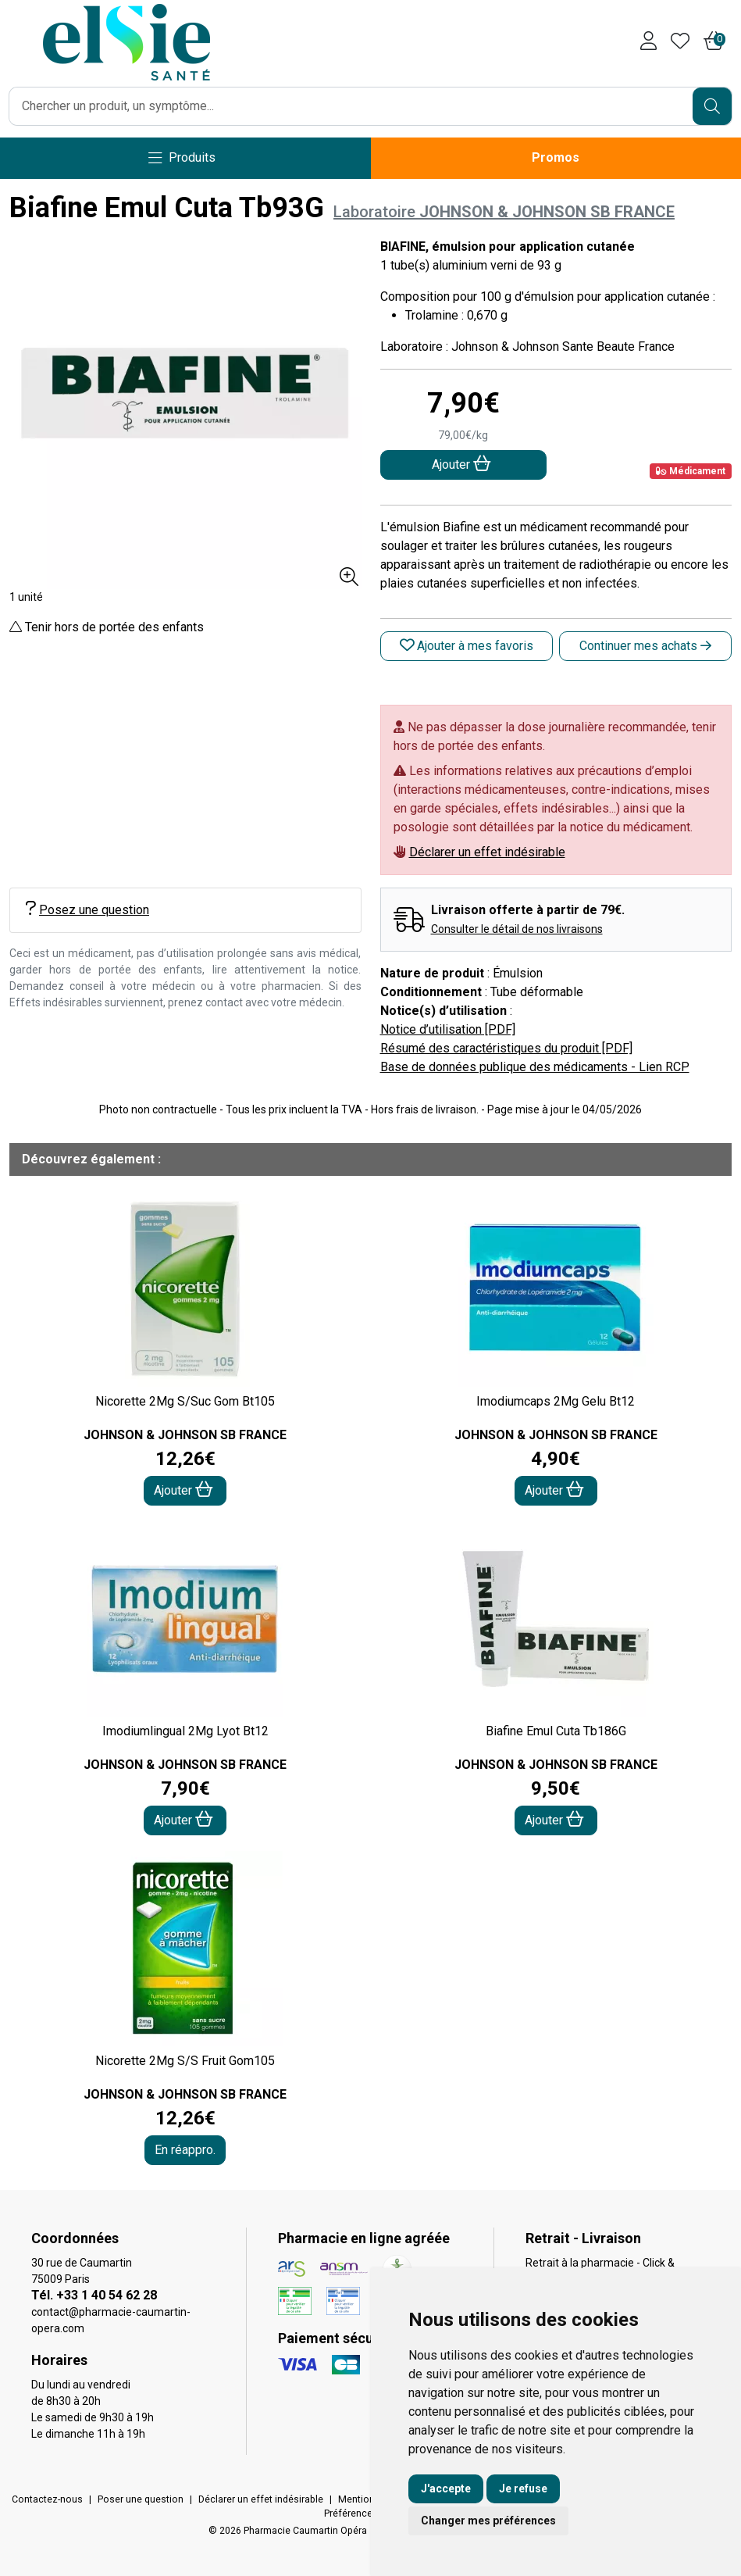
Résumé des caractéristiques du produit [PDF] (506, 1048)
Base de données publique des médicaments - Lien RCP (534, 1066)
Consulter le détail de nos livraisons (517, 929)
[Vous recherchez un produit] (351, 106)
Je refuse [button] (523, 2488)
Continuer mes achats (645, 645)
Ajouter (183, 1489)
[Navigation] (181, 158)
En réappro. (185, 2149)
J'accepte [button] (446, 2488)
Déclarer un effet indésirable (487, 852)
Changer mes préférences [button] (488, 2520)
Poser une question (140, 2499)
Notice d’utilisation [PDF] (447, 1029)
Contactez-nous (47, 2499)
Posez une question (87, 909)
